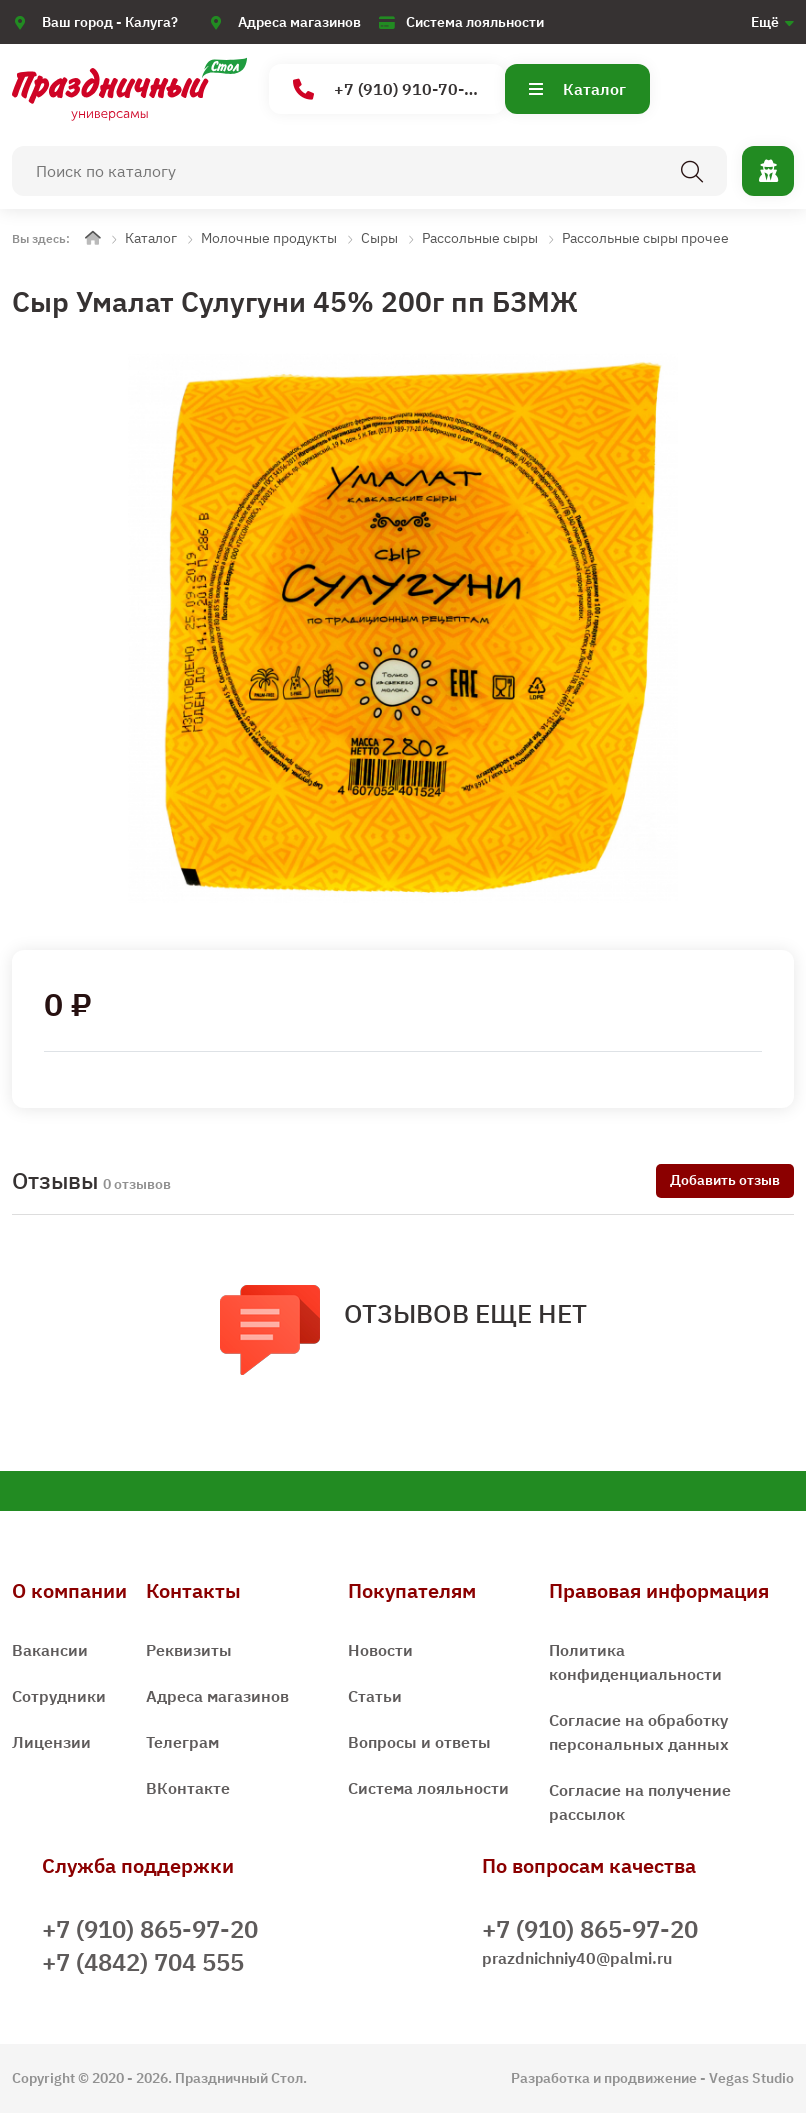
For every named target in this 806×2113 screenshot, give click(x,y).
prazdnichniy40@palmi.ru (577, 1958)
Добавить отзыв (725, 1180)
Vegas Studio (751, 2078)
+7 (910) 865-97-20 (150, 1929)
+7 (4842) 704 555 (143, 1962)
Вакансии (50, 1650)
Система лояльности (475, 22)
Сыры (379, 238)
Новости (380, 1650)
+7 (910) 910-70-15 (388, 89)
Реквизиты (189, 1650)
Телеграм (182, 1742)
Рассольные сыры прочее (645, 238)
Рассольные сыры (480, 238)
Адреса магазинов (299, 22)
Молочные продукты (269, 238)
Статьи (375, 1696)
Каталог (577, 89)
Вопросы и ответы (419, 1742)
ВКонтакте (188, 1788)
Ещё (765, 22)
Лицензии (51, 1742)
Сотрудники (59, 1696)
